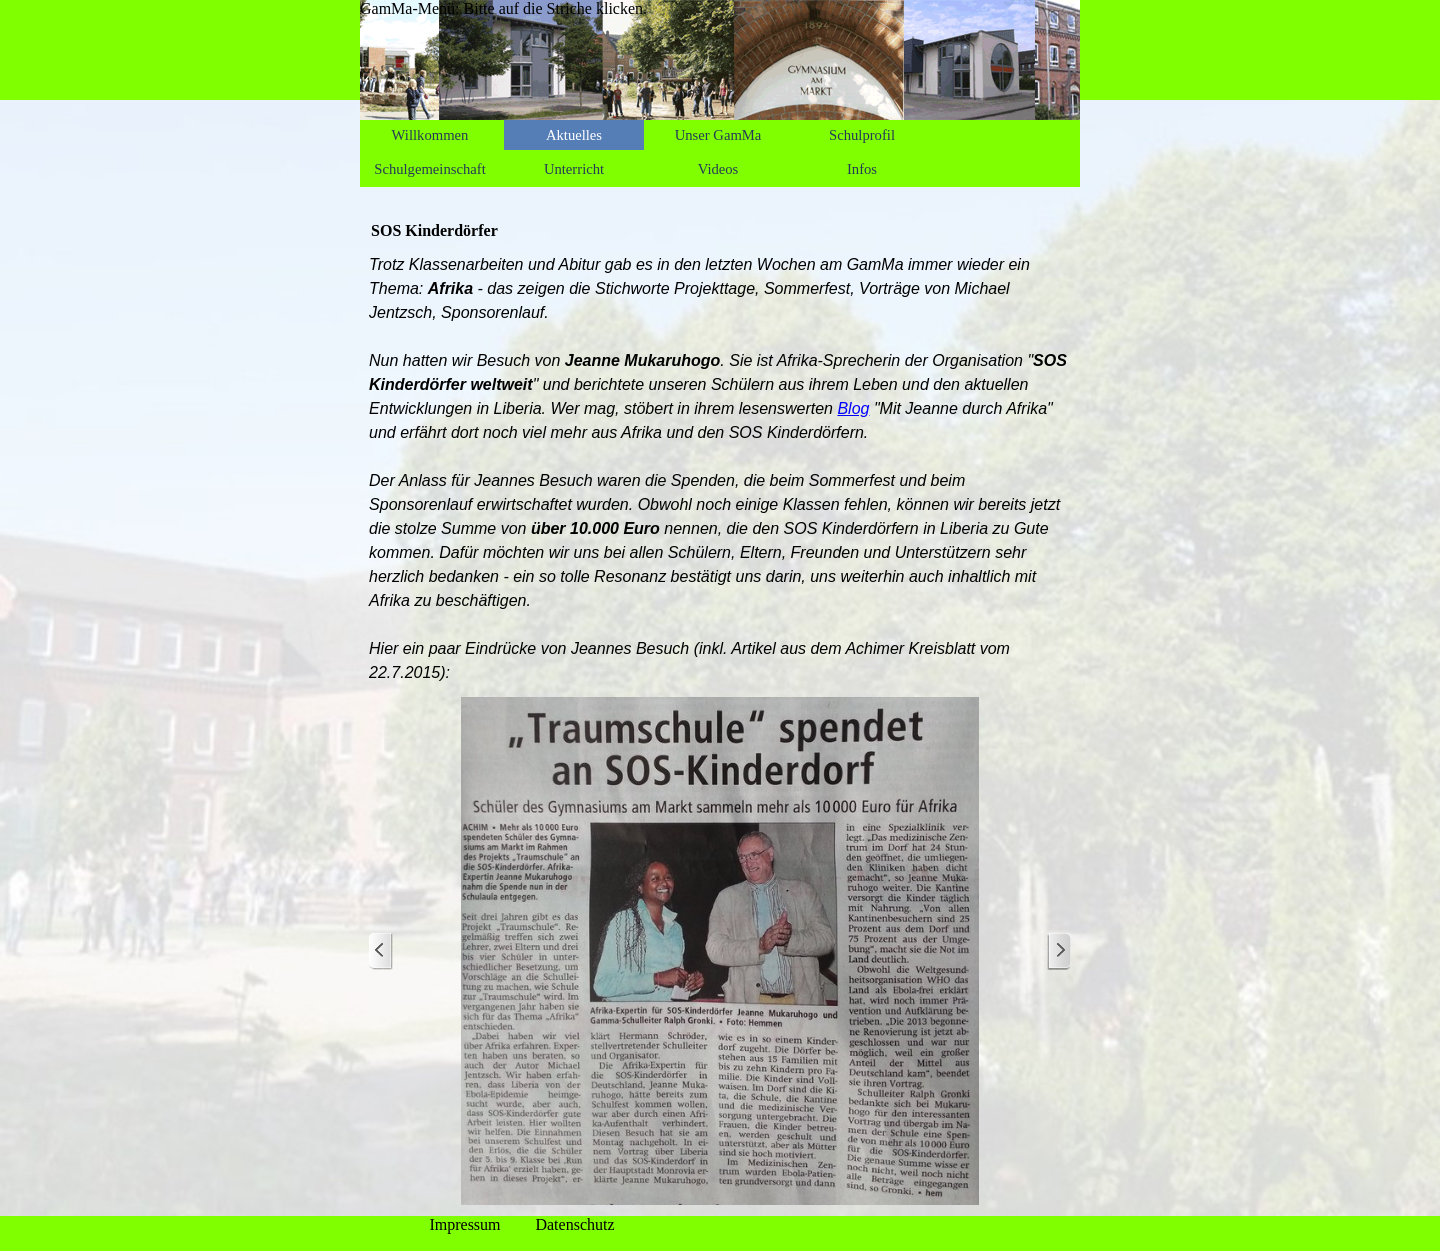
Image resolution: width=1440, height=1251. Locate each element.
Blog (853, 408)
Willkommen (430, 135)
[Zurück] (381, 951)
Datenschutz (574, 1224)
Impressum (464, 1224)
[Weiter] (1059, 951)
